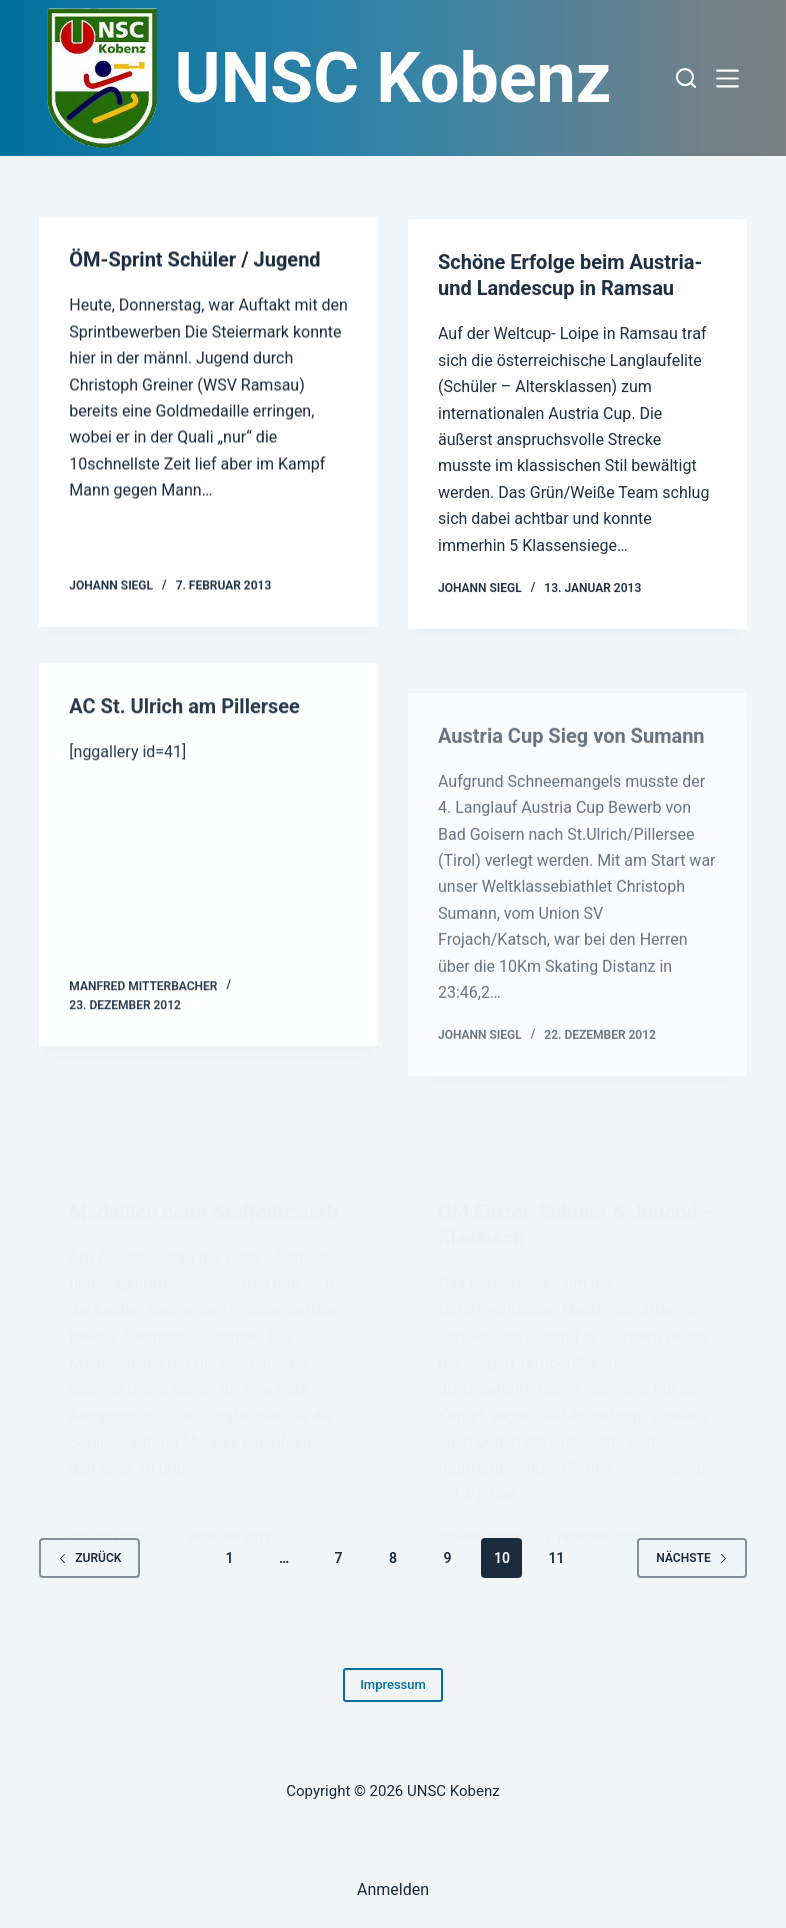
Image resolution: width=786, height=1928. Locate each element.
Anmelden (393, 1889)
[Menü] (731, 78)
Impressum (393, 1684)
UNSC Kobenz (393, 78)
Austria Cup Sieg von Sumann (571, 793)
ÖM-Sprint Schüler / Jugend (194, 261)
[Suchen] (686, 78)
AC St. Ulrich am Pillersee (184, 720)
